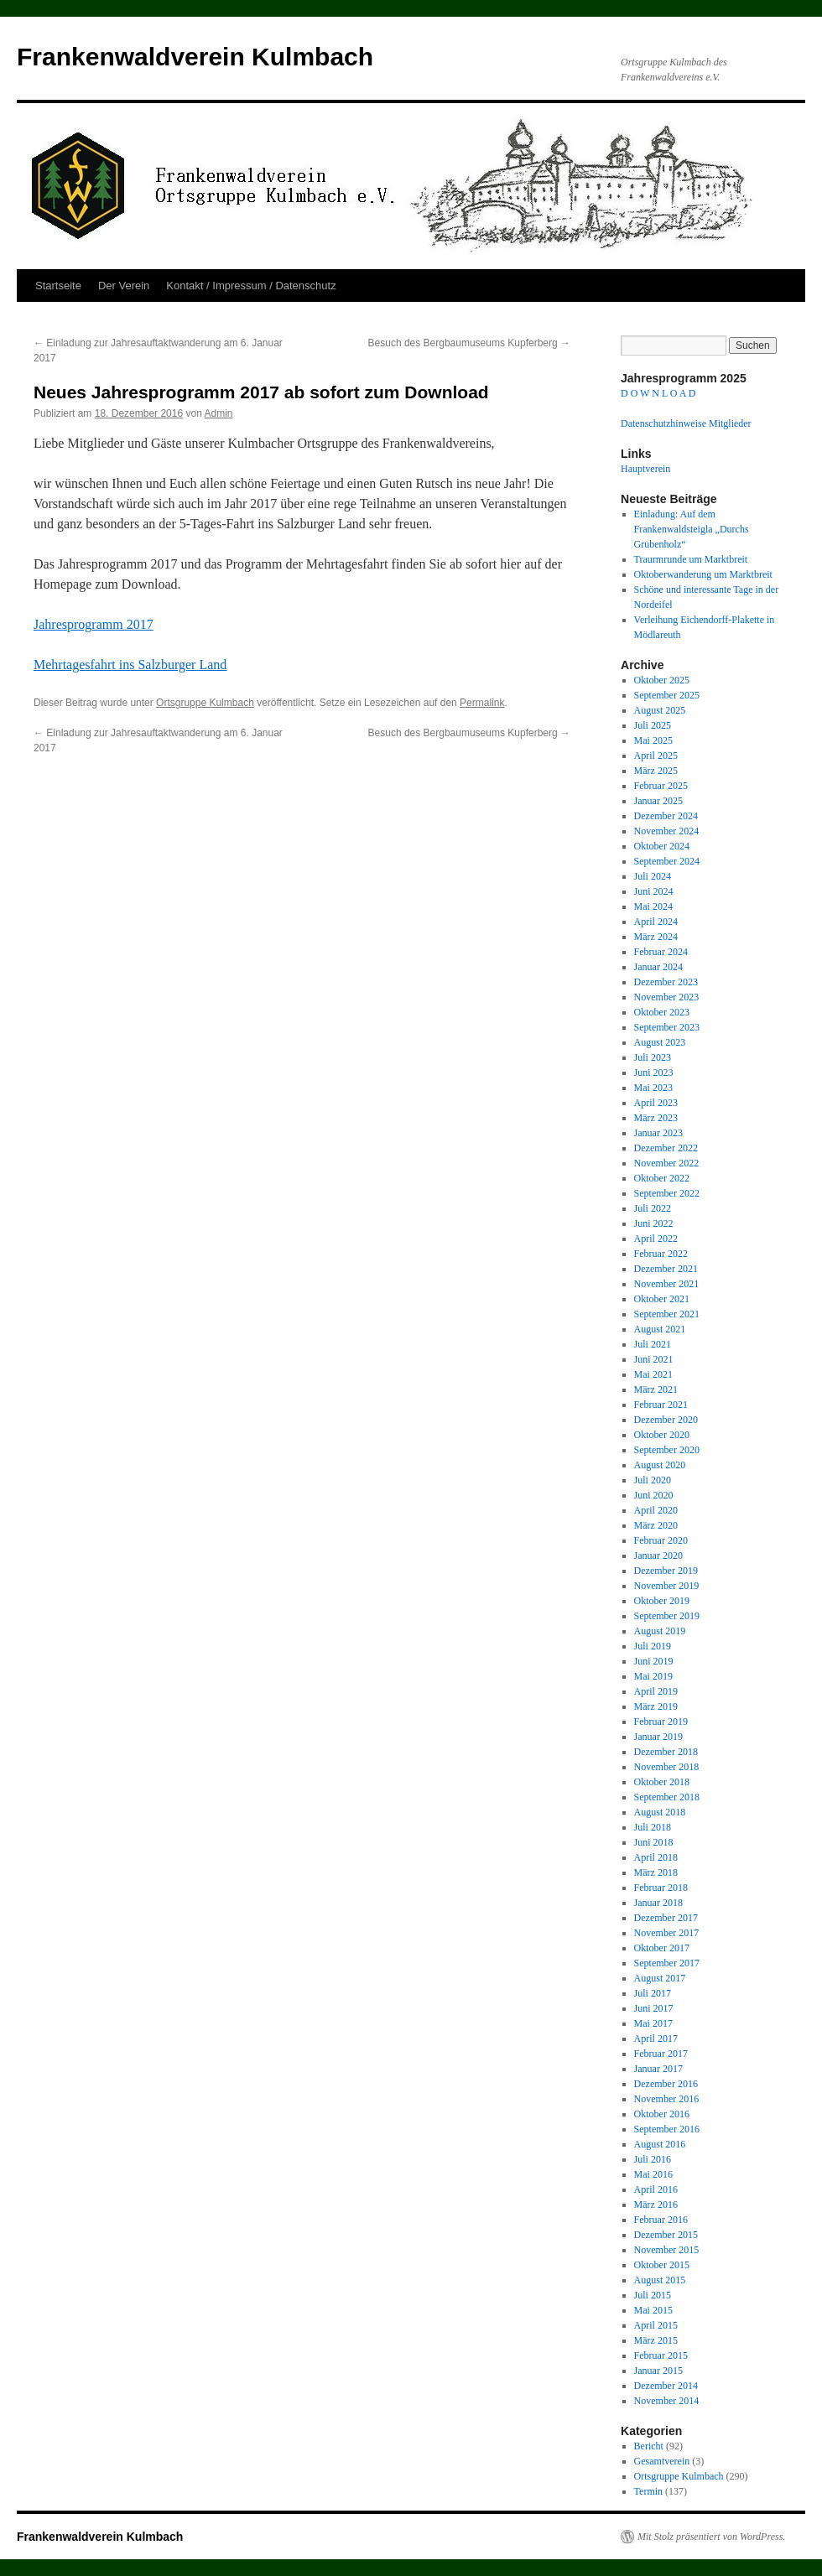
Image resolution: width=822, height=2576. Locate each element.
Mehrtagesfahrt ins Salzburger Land (130, 664)
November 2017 (667, 1933)
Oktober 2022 (661, 1178)
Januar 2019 (658, 1736)
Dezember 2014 (666, 2386)
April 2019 (656, 1691)
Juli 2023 (652, 1057)
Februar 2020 (661, 1540)
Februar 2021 (661, 1404)
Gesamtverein (662, 2461)
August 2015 (660, 2280)
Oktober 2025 (661, 680)
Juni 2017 (654, 2008)
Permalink (482, 703)
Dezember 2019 (666, 1570)
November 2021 (667, 1284)
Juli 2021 (652, 1344)
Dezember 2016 (666, 2084)
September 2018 (667, 1797)
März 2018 (656, 1872)
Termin (648, 2491)
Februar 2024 (661, 952)
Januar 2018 (658, 1903)
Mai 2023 (653, 1087)
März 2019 (656, 1706)
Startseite (58, 285)
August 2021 (660, 1329)
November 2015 (667, 2250)
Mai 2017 (653, 2023)
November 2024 (667, 831)
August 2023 (660, 1042)
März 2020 (656, 1525)
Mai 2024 (653, 906)
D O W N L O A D (658, 393)
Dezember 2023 (666, 982)
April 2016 (656, 2189)
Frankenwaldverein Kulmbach (195, 56)
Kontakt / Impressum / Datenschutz (251, 285)
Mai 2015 (653, 2310)
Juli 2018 (652, 1827)
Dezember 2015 (666, 2235)
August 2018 (660, 1812)
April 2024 (656, 921)
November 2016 (667, 2099)
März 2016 (656, 2204)
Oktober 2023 (661, 1012)
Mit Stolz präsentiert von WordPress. (711, 2536)
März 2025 (656, 770)
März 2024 (656, 937)
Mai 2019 (653, 1676)
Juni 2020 (654, 1495)
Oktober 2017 (661, 1948)
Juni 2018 (654, 1842)
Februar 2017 (661, 2053)
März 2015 (656, 2340)
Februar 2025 (661, 786)
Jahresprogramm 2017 (93, 624)
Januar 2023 (658, 1133)
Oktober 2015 (661, 2265)
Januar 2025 (658, 801)
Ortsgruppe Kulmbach (205, 703)
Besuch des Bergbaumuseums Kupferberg (469, 343)
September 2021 (667, 1314)
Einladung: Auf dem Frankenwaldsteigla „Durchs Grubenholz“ (691, 529)
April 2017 (656, 2038)
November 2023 (667, 997)
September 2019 (667, 1616)
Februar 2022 (661, 1253)
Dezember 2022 (666, 1148)
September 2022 (667, 1193)
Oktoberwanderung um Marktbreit (703, 574)
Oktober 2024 (661, 846)
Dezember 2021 (666, 1269)
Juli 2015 (652, 2295)
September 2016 (667, 2129)
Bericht (648, 2446)
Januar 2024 (658, 967)
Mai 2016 (653, 2174)
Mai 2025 (653, 740)
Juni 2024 (654, 891)
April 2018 (656, 1857)
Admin (218, 413)
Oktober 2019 (661, 1601)
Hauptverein (645, 469)
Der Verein (123, 285)
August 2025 (660, 710)
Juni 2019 (654, 1661)
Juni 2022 (654, 1223)
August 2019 (660, 1631)
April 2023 (656, 1103)
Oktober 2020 (661, 1435)
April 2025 (656, 755)
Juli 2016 (652, 2159)
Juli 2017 (652, 1993)
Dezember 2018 (666, 1752)
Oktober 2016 (661, 2114)
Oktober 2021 (661, 1299)
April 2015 (656, 2325)
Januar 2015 (658, 2370)
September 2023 (667, 1027)
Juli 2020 (652, 1480)
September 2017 (667, 1963)
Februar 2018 (661, 1887)
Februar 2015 (661, 2355)
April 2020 (656, 1510)
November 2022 (667, 1163)
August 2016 (660, 2144)
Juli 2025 (652, 725)
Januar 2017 (658, 2069)
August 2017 (660, 1978)
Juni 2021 (654, 1359)
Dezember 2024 (666, 816)
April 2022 (656, 1238)
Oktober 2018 (661, 1782)
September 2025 (667, 695)
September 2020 (667, 1450)
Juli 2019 (652, 1646)
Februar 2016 (661, 2219)
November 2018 (667, 1767)
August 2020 (660, 1465)
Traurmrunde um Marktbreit (691, 559)
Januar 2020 (658, 1555)
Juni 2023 (654, 1072)
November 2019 (667, 1586)
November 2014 (667, 2401)
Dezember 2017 (666, 1918)
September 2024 (667, 861)
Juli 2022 (652, 1208)
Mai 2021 (653, 1374)
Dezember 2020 (666, 1420)
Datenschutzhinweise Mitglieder (686, 423)
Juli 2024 (652, 876)
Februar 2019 (661, 1721)
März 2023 (656, 1118)
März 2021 (656, 1389)
